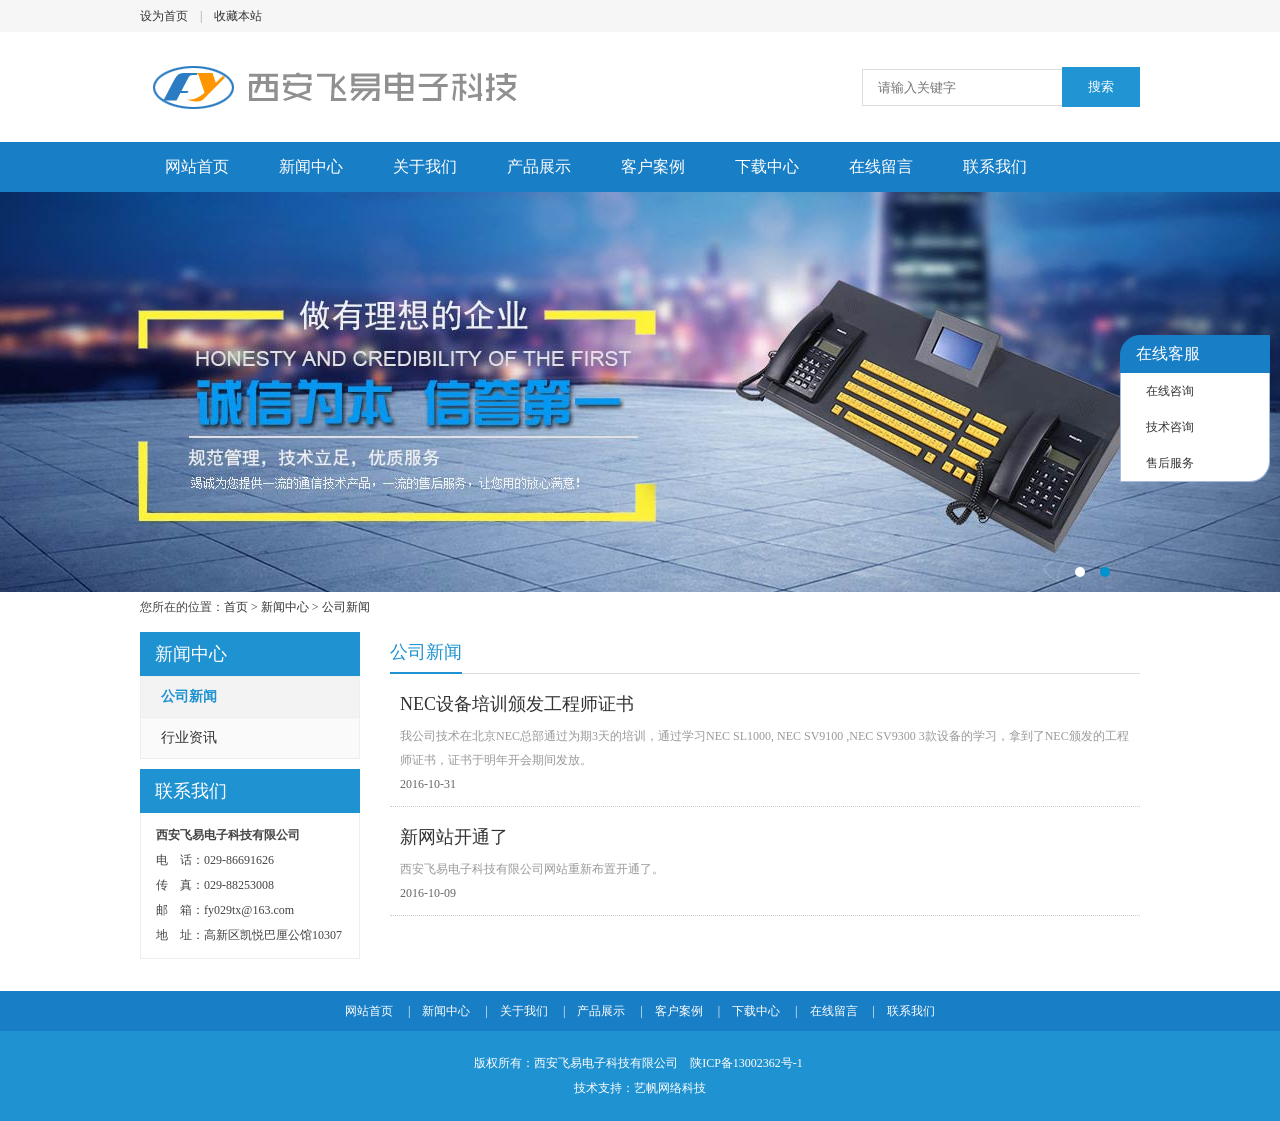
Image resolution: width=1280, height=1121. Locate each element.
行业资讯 (189, 737)
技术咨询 (1170, 427)
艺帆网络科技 (670, 1088)
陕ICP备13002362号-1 (746, 1063)
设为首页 (164, 16)
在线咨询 (1170, 391)
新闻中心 (311, 166)
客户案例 (653, 166)
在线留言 (881, 166)
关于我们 (425, 166)
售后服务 (1170, 463)
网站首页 (197, 166)
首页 (236, 607)
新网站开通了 (454, 837)
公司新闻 (346, 607)
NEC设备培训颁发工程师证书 (517, 704)
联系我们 (995, 166)
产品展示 (539, 166)
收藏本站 (238, 16)
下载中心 (767, 166)
